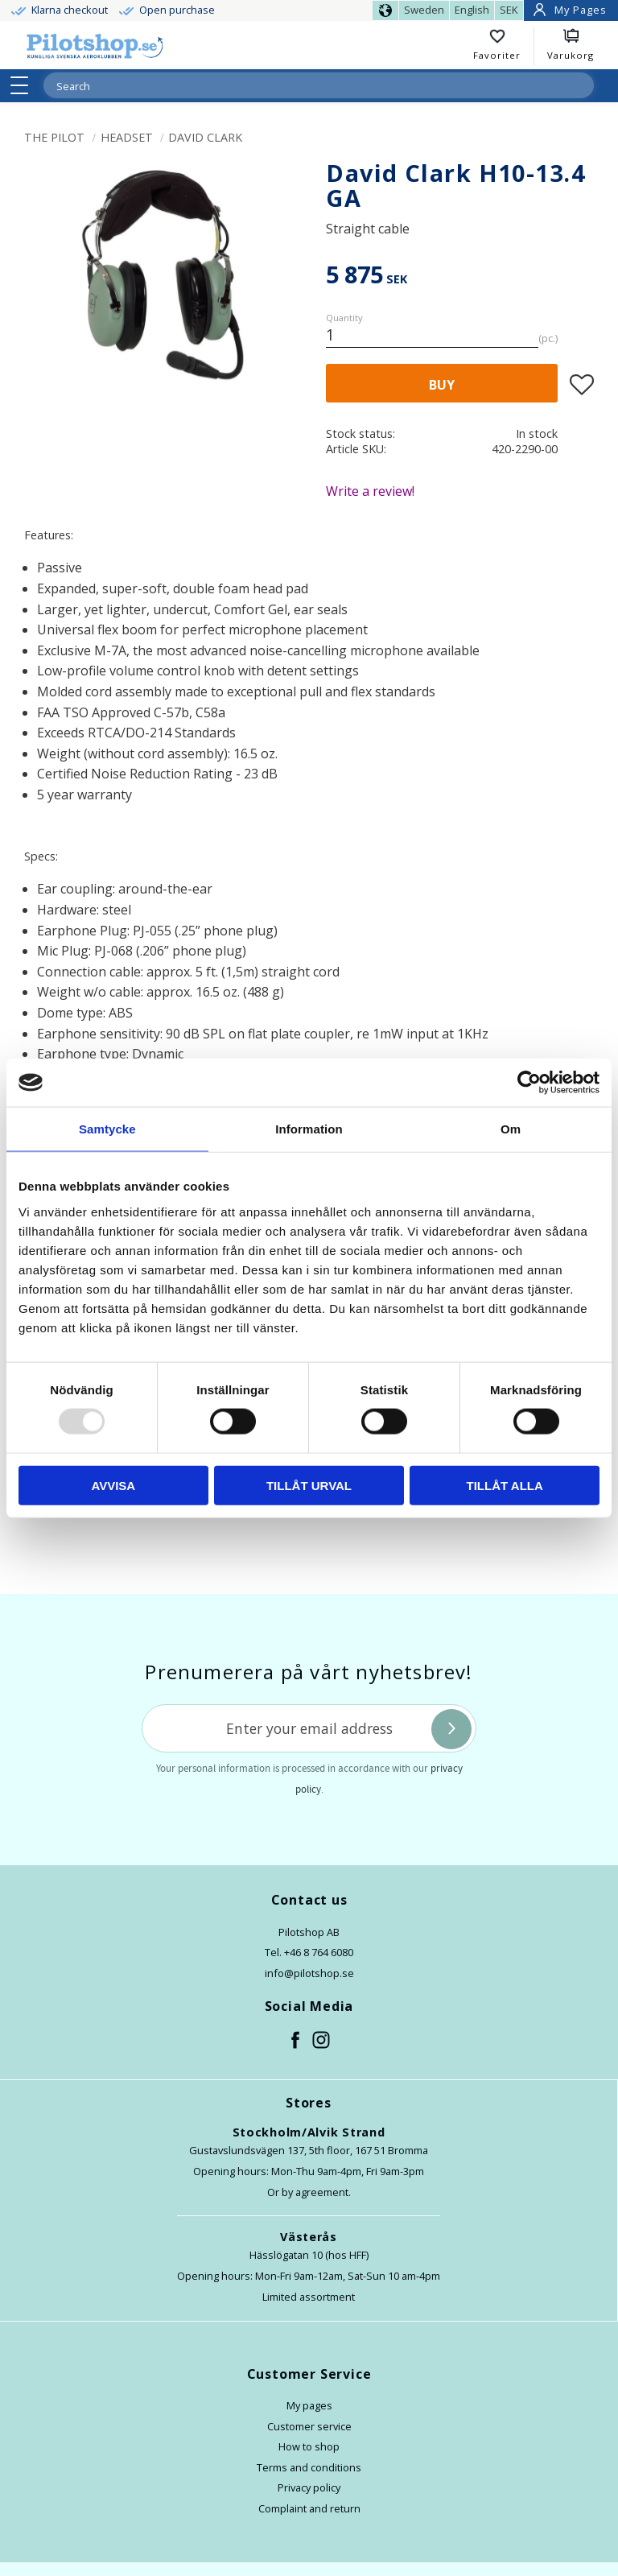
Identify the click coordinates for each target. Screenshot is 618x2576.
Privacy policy (309, 2487)
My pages (309, 2405)
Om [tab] (511, 1129)
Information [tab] (309, 1129)
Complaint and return (309, 2508)
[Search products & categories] (299, 86)
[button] (24, 85)
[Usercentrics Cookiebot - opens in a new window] (529, 1083)
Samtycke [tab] (107, 1129)
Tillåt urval (309, 1485)
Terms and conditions (309, 2467)
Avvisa (113, 1485)
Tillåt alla (505, 1485)
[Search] (581, 85)
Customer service (309, 2426)
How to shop (309, 2446)
